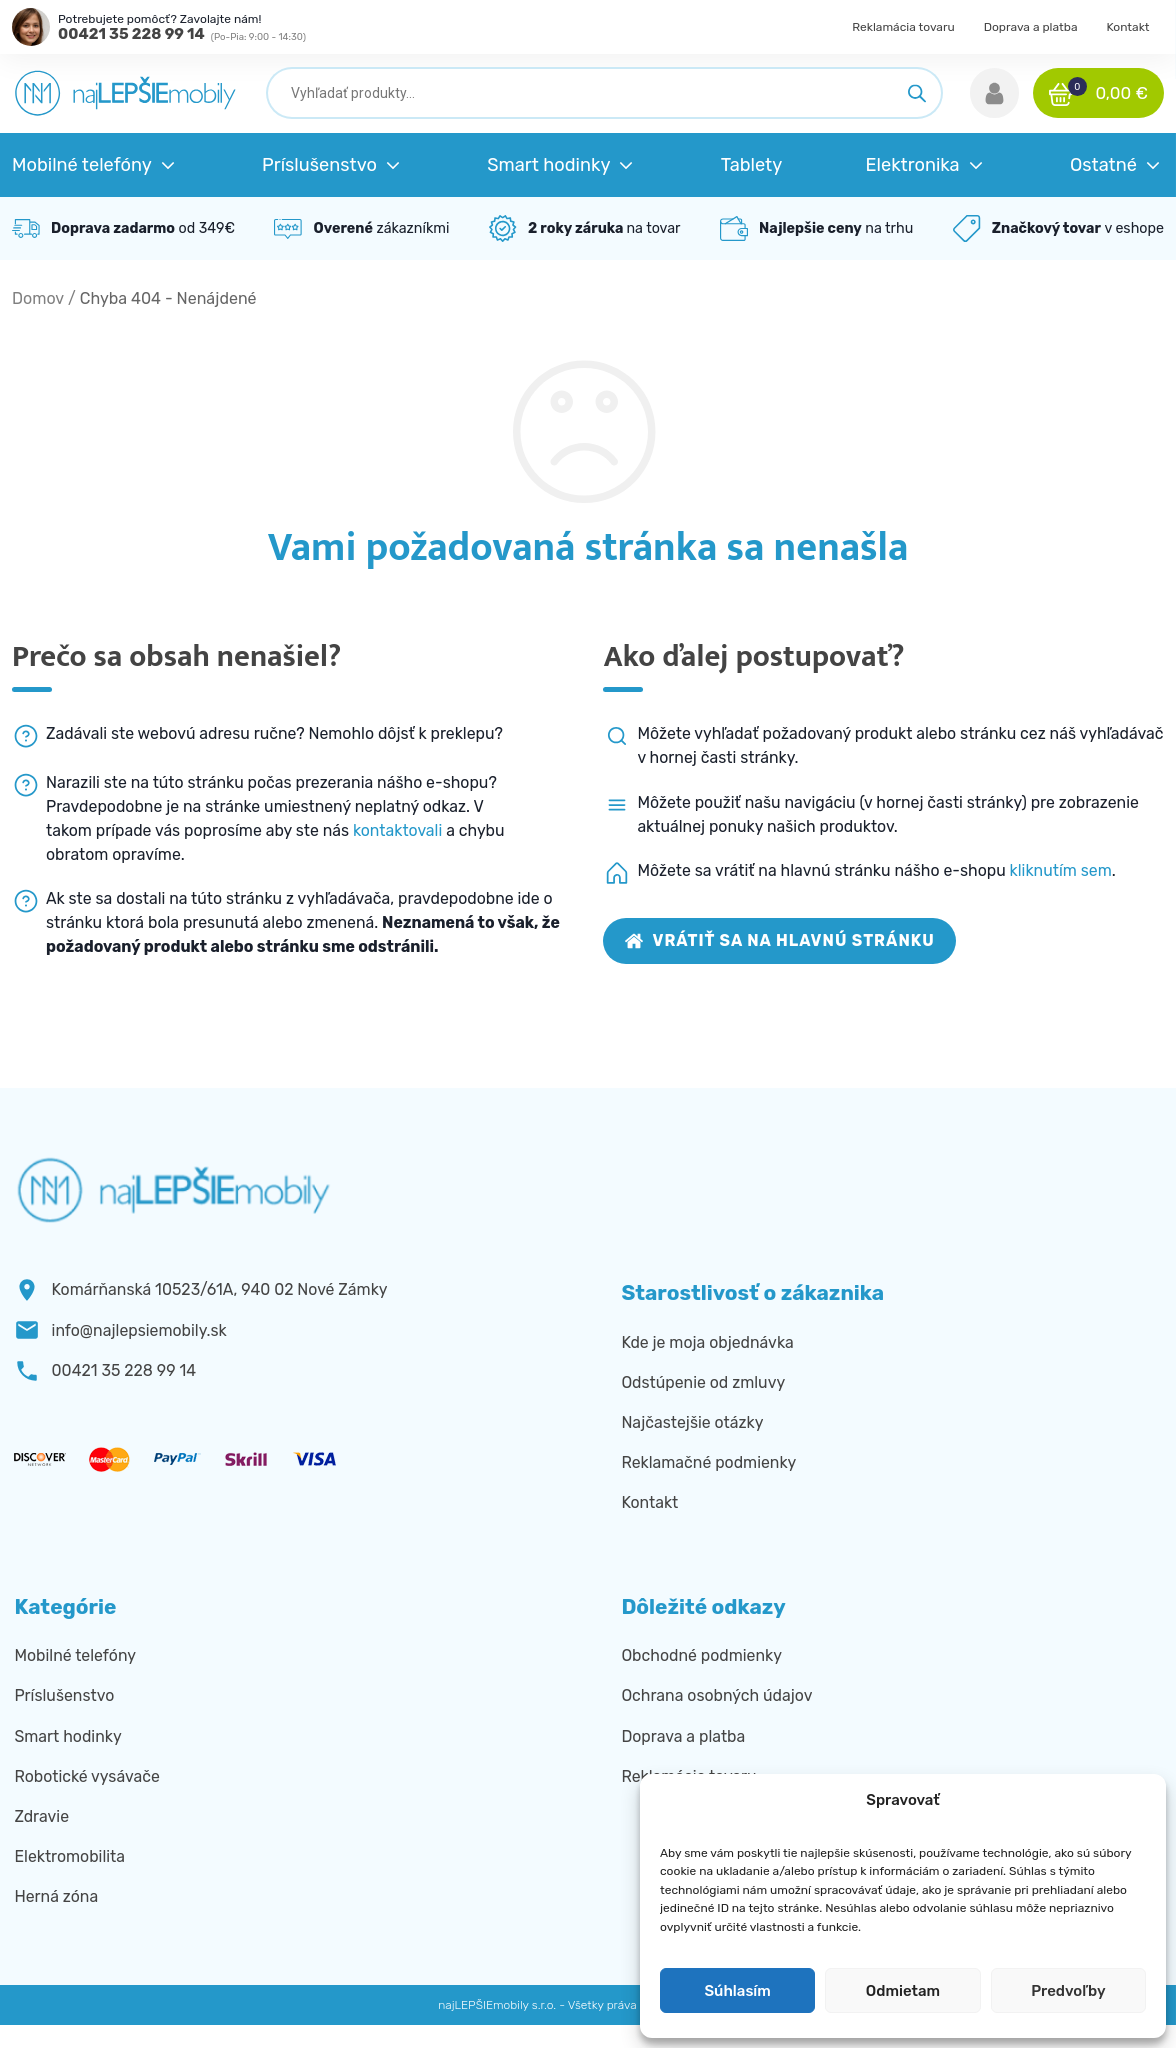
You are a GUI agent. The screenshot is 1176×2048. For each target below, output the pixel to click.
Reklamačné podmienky (708, 1462)
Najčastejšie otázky (692, 1422)
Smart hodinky (67, 1736)
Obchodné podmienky (701, 1655)
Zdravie (41, 1816)
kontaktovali (397, 830)
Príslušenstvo (64, 1695)
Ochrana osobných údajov (716, 1695)
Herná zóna (56, 1896)
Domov (38, 298)
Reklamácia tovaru (903, 27)
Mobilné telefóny (75, 1655)
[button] (994, 93)
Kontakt (1127, 27)
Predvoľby (1068, 1991)
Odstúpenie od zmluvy (703, 1382)
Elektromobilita (69, 1856)
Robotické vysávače (86, 1776)
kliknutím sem (1061, 870)
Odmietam (903, 1991)
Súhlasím (737, 1991)
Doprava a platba (1031, 27)
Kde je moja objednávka (707, 1342)
